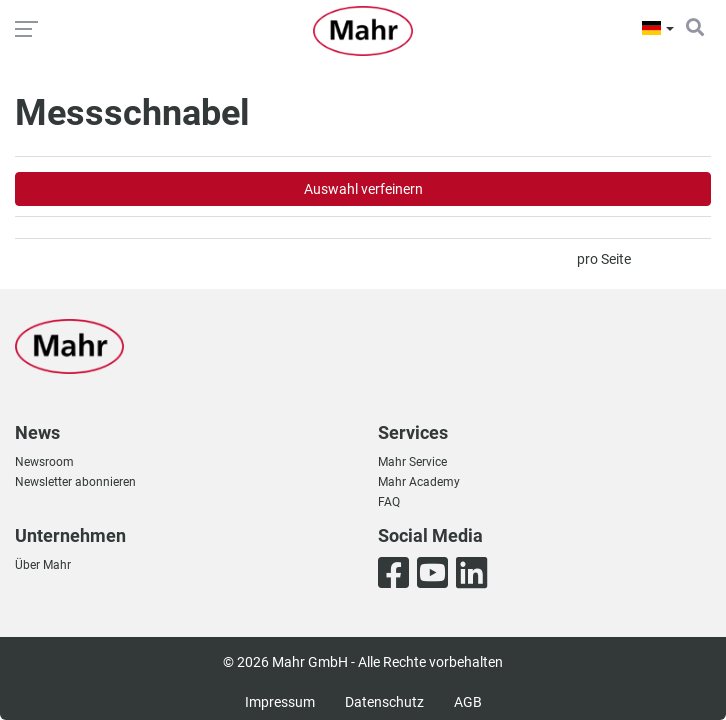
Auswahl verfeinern (363, 189)
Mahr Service (412, 462)
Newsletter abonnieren (75, 482)
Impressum (280, 702)
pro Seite (604, 259)
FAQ (389, 502)
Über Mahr (43, 565)
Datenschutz (384, 702)
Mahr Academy (419, 482)
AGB (468, 702)
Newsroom (44, 462)
